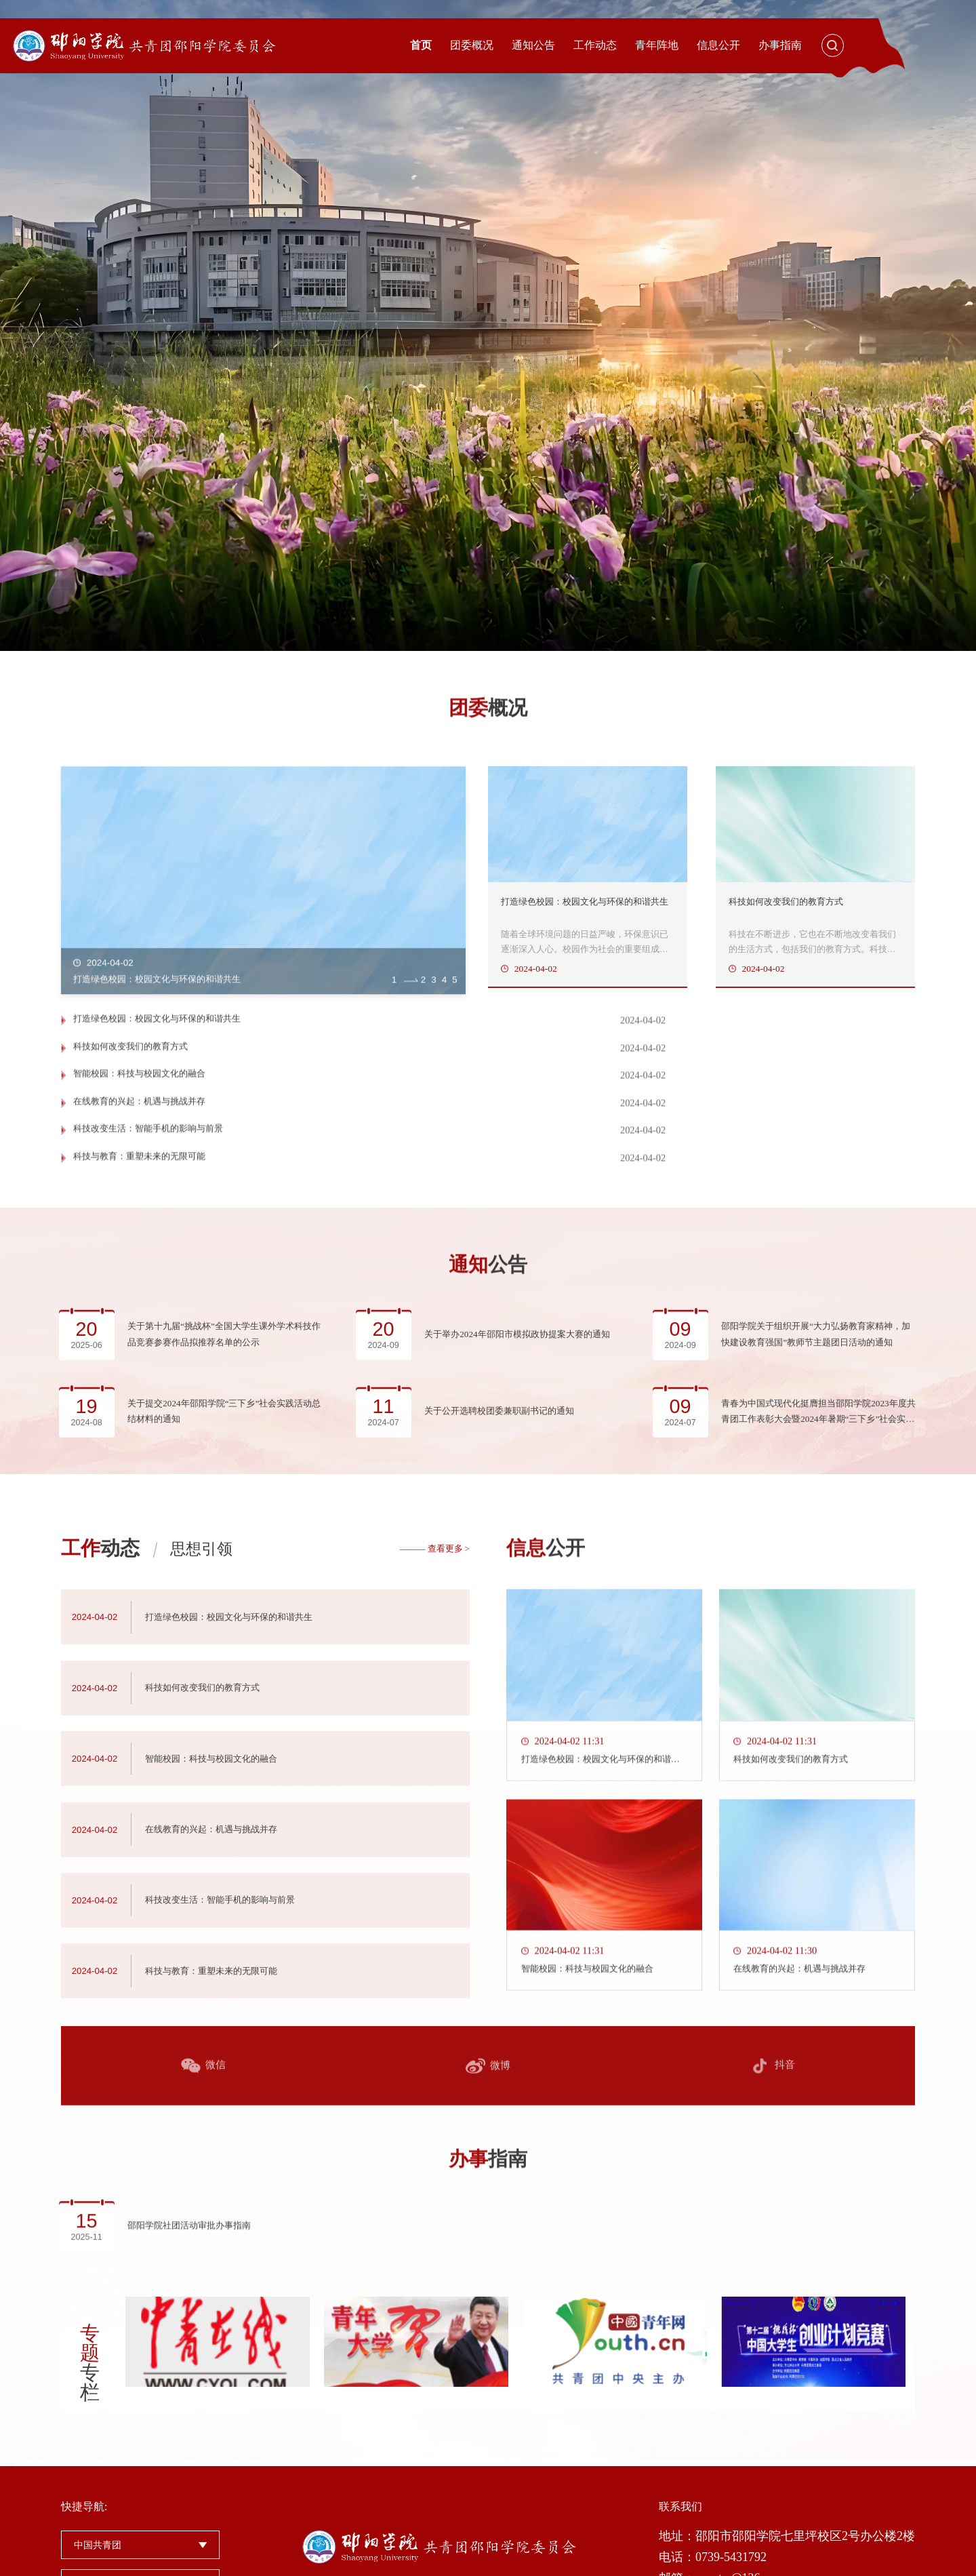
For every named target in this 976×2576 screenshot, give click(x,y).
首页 (421, 45)
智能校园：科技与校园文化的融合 (144, 1122)
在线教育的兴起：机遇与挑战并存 (594, 1122)
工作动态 (595, 45)
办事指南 (780, 45)
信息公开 (718, 45)
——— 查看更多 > (435, 1902)
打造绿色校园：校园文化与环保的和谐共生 (163, 1094)
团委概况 (471, 45)
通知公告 (533, 45)
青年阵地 (656, 45)
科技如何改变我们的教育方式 (584, 1094)
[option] (488, 325)
